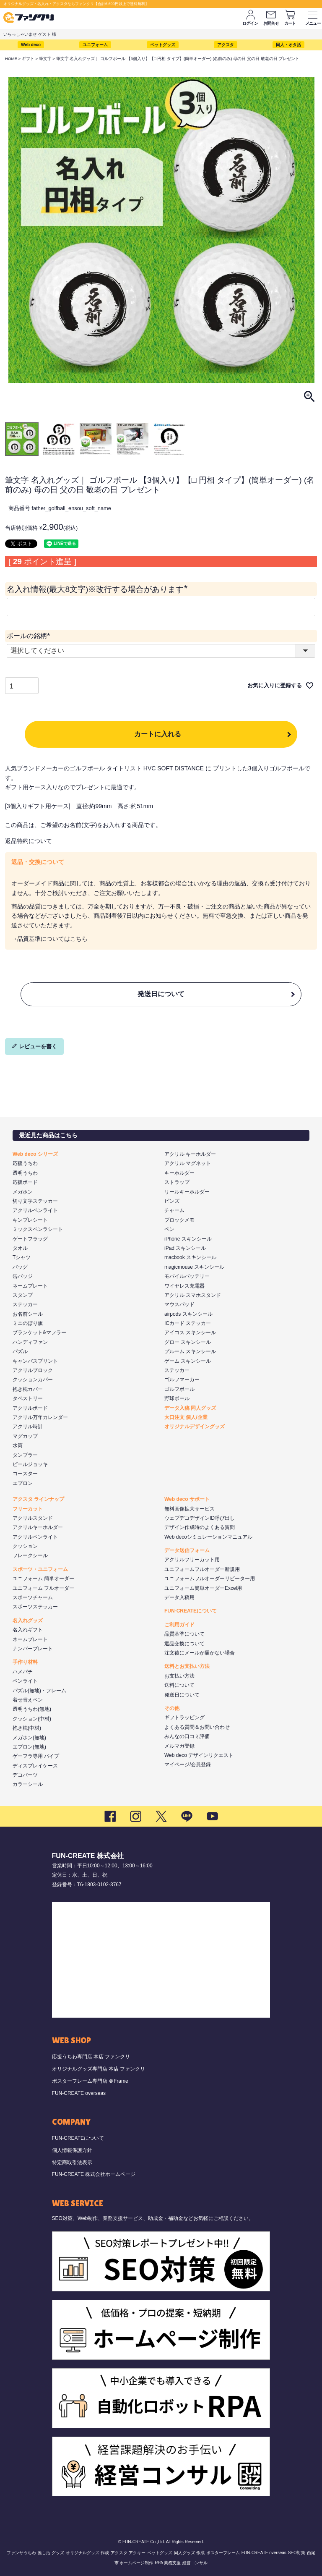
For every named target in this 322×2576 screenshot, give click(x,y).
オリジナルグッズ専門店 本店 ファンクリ (98, 2069)
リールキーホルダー (187, 1192)
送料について (179, 1685)
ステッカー (25, 1304)
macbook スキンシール (190, 1257)
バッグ (20, 1267)
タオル (20, 1248)
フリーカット (28, 1509)
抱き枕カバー (28, 1389)
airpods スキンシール (188, 1314)
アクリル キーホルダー (190, 1154)
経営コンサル (195, 2562)
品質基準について (184, 1634)
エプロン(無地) (29, 1747)
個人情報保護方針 (72, 2150)
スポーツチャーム (33, 1597)
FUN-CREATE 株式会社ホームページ (94, 2174)
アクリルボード (30, 1408)
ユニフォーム (95, 44)
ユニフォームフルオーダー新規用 (202, 1569)
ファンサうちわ (21, 2552)
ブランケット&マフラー (39, 1332)
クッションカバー (33, 1379)
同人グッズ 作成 (189, 2552)
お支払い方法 (179, 1676)
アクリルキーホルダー (38, 1527)
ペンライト (25, 1681)
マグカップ (25, 1436)
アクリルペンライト (35, 1210)
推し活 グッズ (51, 2552)
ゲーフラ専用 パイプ (36, 1756)
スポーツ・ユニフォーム (40, 1569)
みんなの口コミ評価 (187, 1736)
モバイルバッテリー (187, 1276)
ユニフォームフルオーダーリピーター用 (209, 1578)
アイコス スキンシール (190, 1332)
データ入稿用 (179, 1597)
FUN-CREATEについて (190, 1611)
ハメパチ (23, 1672)
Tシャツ (22, 1257)
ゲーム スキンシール (187, 1361)
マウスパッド (179, 1304)
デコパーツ (25, 1775)
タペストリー (28, 1398)
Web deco (31, 44)
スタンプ (23, 1295)
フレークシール (30, 1555)
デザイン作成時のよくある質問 (199, 1527)
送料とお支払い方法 (187, 1666)
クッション (25, 1546)
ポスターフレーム (223, 2552)
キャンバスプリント (35, 1361)
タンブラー (25, 1455)
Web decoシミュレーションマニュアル (208, 1537)
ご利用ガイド (179, 1625)
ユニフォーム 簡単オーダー (43, 1578)
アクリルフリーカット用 (192, 1560)
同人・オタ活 (288, 44)
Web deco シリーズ (35, 1154)
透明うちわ (25, 1173)
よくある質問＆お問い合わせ (197, 1727)
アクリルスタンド (33, 1518)
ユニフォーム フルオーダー (43, 1588)
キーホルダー (179, 1173)
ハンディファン (30, 1342)
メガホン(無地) (29, 1738)
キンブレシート (30, 1220)
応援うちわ (25, 1163)
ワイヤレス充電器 (184, 1286)
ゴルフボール (179, 1389)
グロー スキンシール (187, 1342)
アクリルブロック (33, 1370)
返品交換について (184, 1644)
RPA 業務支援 (168, 2562)
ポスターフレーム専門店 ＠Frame (90, 2081)
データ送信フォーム (187, 1550)
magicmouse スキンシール (194, 1267)
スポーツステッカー (35, 1607)
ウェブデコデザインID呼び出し (199, 1518)
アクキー (137, 2552)
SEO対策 (296, 2552)
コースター (25, 1473)
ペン (169, 1229)
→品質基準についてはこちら (49, 938)
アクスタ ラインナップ (38, 1499)
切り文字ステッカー (35, 1201)
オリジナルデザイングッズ (194, 1426)
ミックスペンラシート (38, 1229)
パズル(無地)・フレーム (39, 1691)
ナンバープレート (33, 1649)
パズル (20, 1351)
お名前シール (28, 1314)
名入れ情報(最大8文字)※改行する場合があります (99, 589)
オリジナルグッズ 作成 (87, 2552)
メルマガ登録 (179, 1746)
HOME (11, 58)
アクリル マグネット (187, 1163)
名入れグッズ (28, 1620)
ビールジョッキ (30, 1464)
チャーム (174, 1210)
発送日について (161, 993)
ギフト (28, 58)
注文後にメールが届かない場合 (199, 1653)
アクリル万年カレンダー (40, 1417)
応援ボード (25, 1182)
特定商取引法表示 (72, 2162)
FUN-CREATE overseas (79, 2093)
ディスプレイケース (35, 1766)
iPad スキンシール (185, 1248)
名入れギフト (28, 1630)
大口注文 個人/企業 (186, 1417)
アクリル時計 (28, 1426)
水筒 (18, 1445)
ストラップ (177, 1182)
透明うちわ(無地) (32, 1709)
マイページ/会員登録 (187, 1764)
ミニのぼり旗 (28, 1323)
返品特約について (28, 841)
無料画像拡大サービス (189, 1509)
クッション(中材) (32, 1719)
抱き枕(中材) (27, 1728)
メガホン (23, 1192)
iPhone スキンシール (188, 1239)
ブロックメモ (179, 1220)
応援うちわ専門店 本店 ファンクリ (91, 2057)
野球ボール (177, 1398)
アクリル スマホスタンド (192, 1295)
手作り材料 (25, 1662)
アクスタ (225, 44)
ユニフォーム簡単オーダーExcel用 (203, 1588)
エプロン (23, 1483)
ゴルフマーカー (182, 1379)
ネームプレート (30, 1286)
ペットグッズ (162, 44)
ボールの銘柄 (30, 636)
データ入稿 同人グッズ (190, 1408)
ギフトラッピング (184, 1717)
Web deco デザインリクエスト (199, 1755)
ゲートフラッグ (30, 1239)
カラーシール (28, 1784)
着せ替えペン (28, 1700)
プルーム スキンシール (190, 1351)
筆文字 (45, 58)
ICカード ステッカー (187, 1323)
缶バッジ (23, 1276)
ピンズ (171, 1201)
